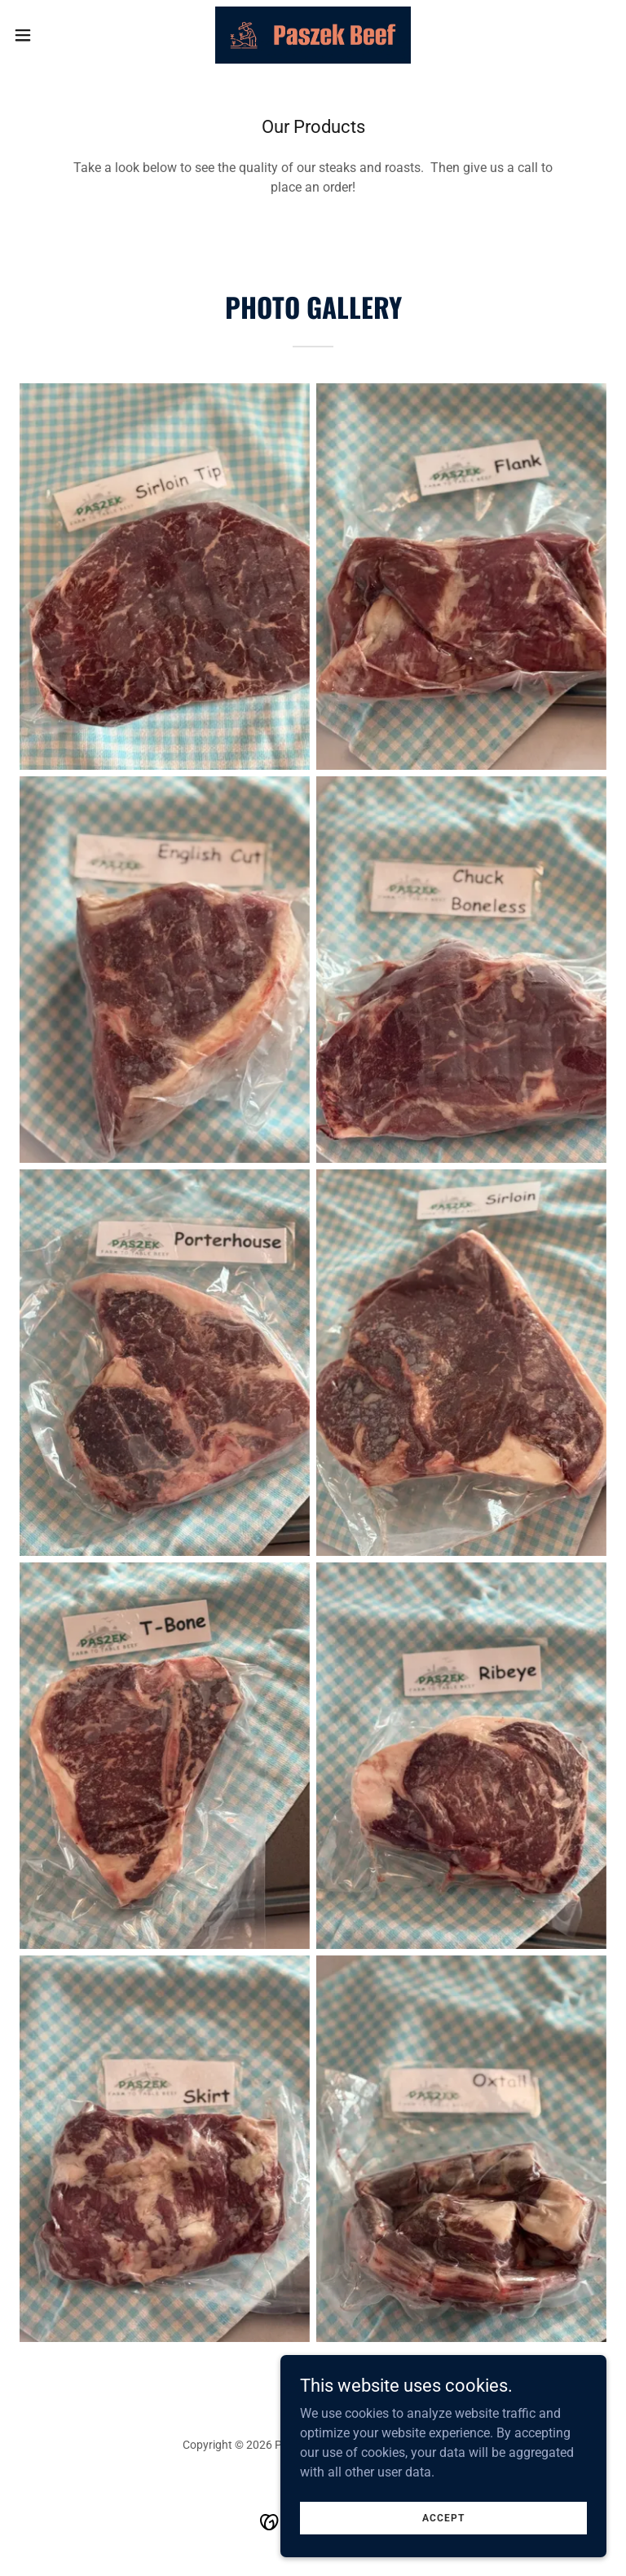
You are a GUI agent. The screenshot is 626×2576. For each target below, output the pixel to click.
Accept (443, 2517)
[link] (313, 35)
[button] (53, 35)
